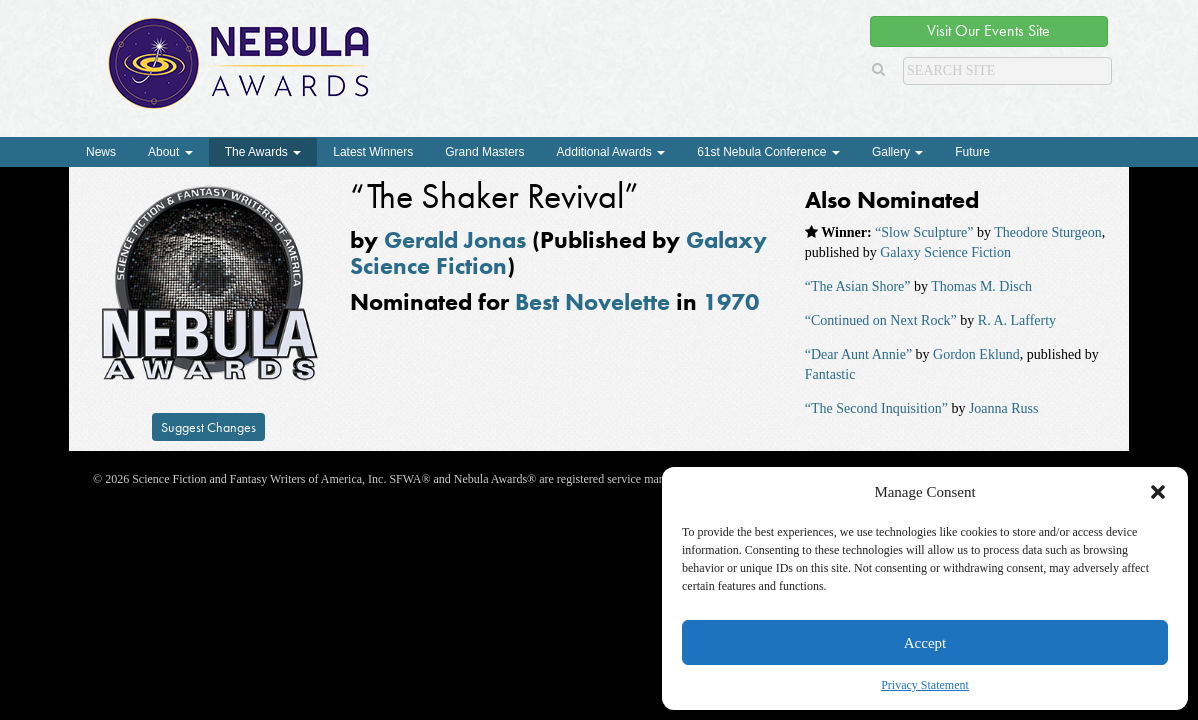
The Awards (263, 152)
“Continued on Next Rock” (881, 320)
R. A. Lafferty (1017, 320)
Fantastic (830, 374)
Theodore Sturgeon (1047, 232)
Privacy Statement (925, 685)
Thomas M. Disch (981, 286)
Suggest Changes (208, 427)
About (170, 152)
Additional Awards (611, 152)
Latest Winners (373, 152)
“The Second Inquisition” (876, 408)
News (101, 152)
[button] (1158, 492)
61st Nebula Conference (768, 152)
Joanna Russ (1004, 408)
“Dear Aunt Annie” (858, 354)
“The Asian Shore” (858, 286)
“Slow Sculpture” (924, 232)
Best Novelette (592, 301)
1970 (731, 301)
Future (972, 152)
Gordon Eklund (976, 354)
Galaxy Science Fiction (945, 252)
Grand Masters (484, 152)
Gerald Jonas (455, 239)
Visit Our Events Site (988, 30)
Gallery (897, 152)
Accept (925, 643)
